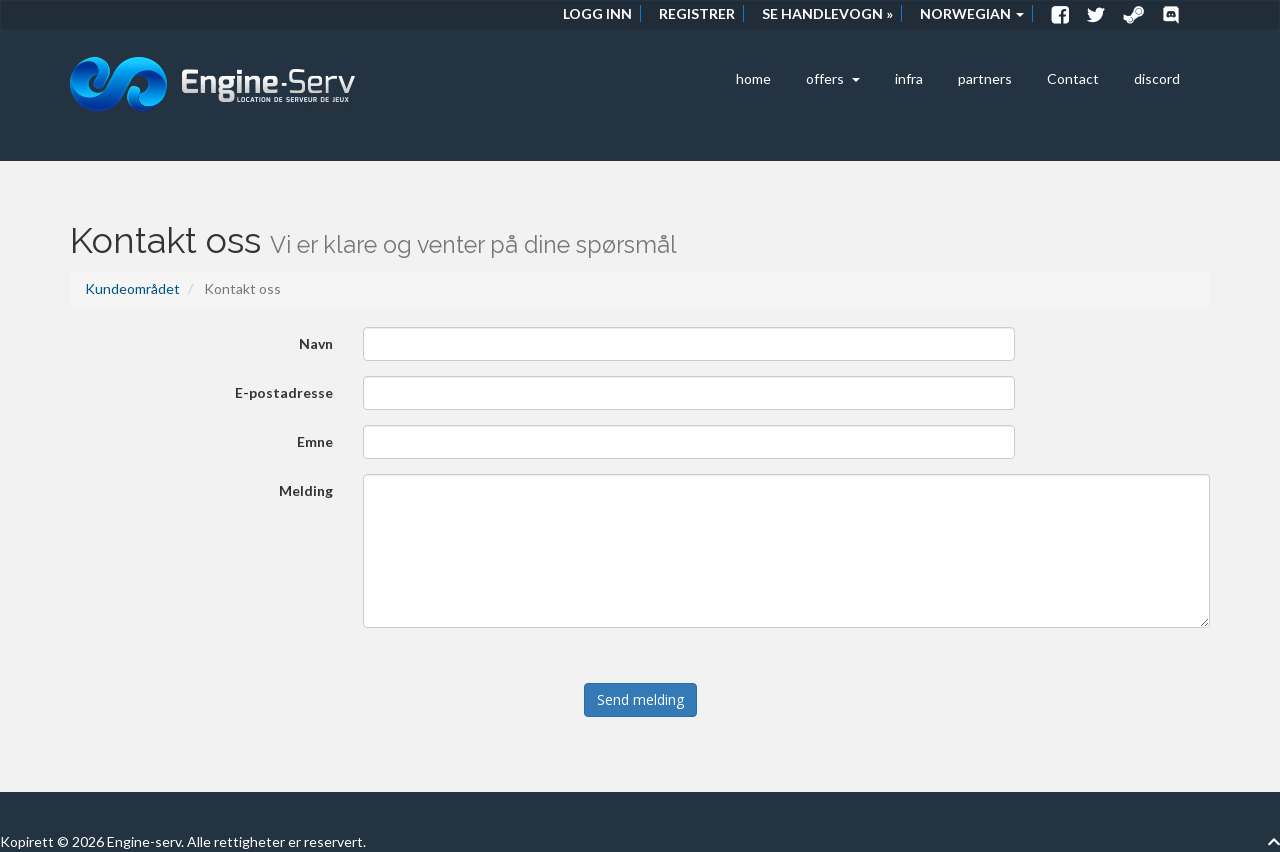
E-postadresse (284, 392)
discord (1157, 78)
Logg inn (597, 13)
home (753, 78)
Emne (315, 441)
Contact (1073, 78)
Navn (316, 343)
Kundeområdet (132, 288)
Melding (306, 490)
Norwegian (972, 13)
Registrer (697, 13)
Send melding (640, 699)
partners (985, 78)
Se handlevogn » (827, 13)
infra (909, 78)
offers (833, 78)
